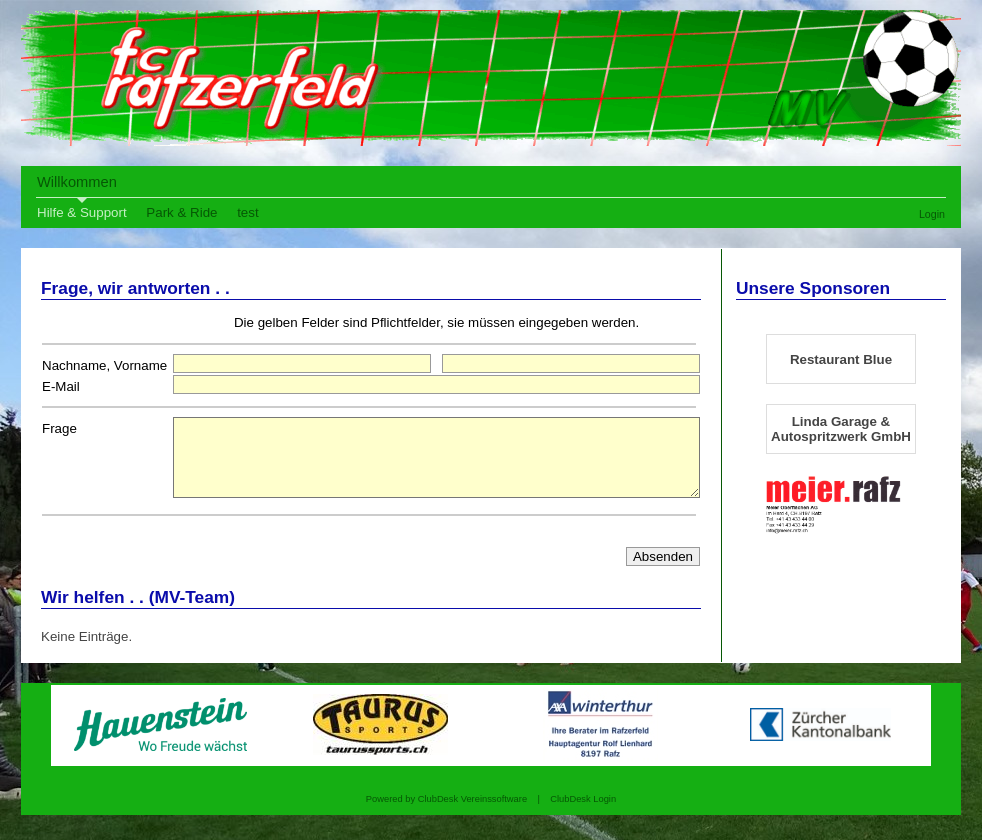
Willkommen (77, 182)
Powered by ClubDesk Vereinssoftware (446, 814)
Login (932, 214)
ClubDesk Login (583, 814)
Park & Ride (181, 212)
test (247, 212)
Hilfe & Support (82, 212)
